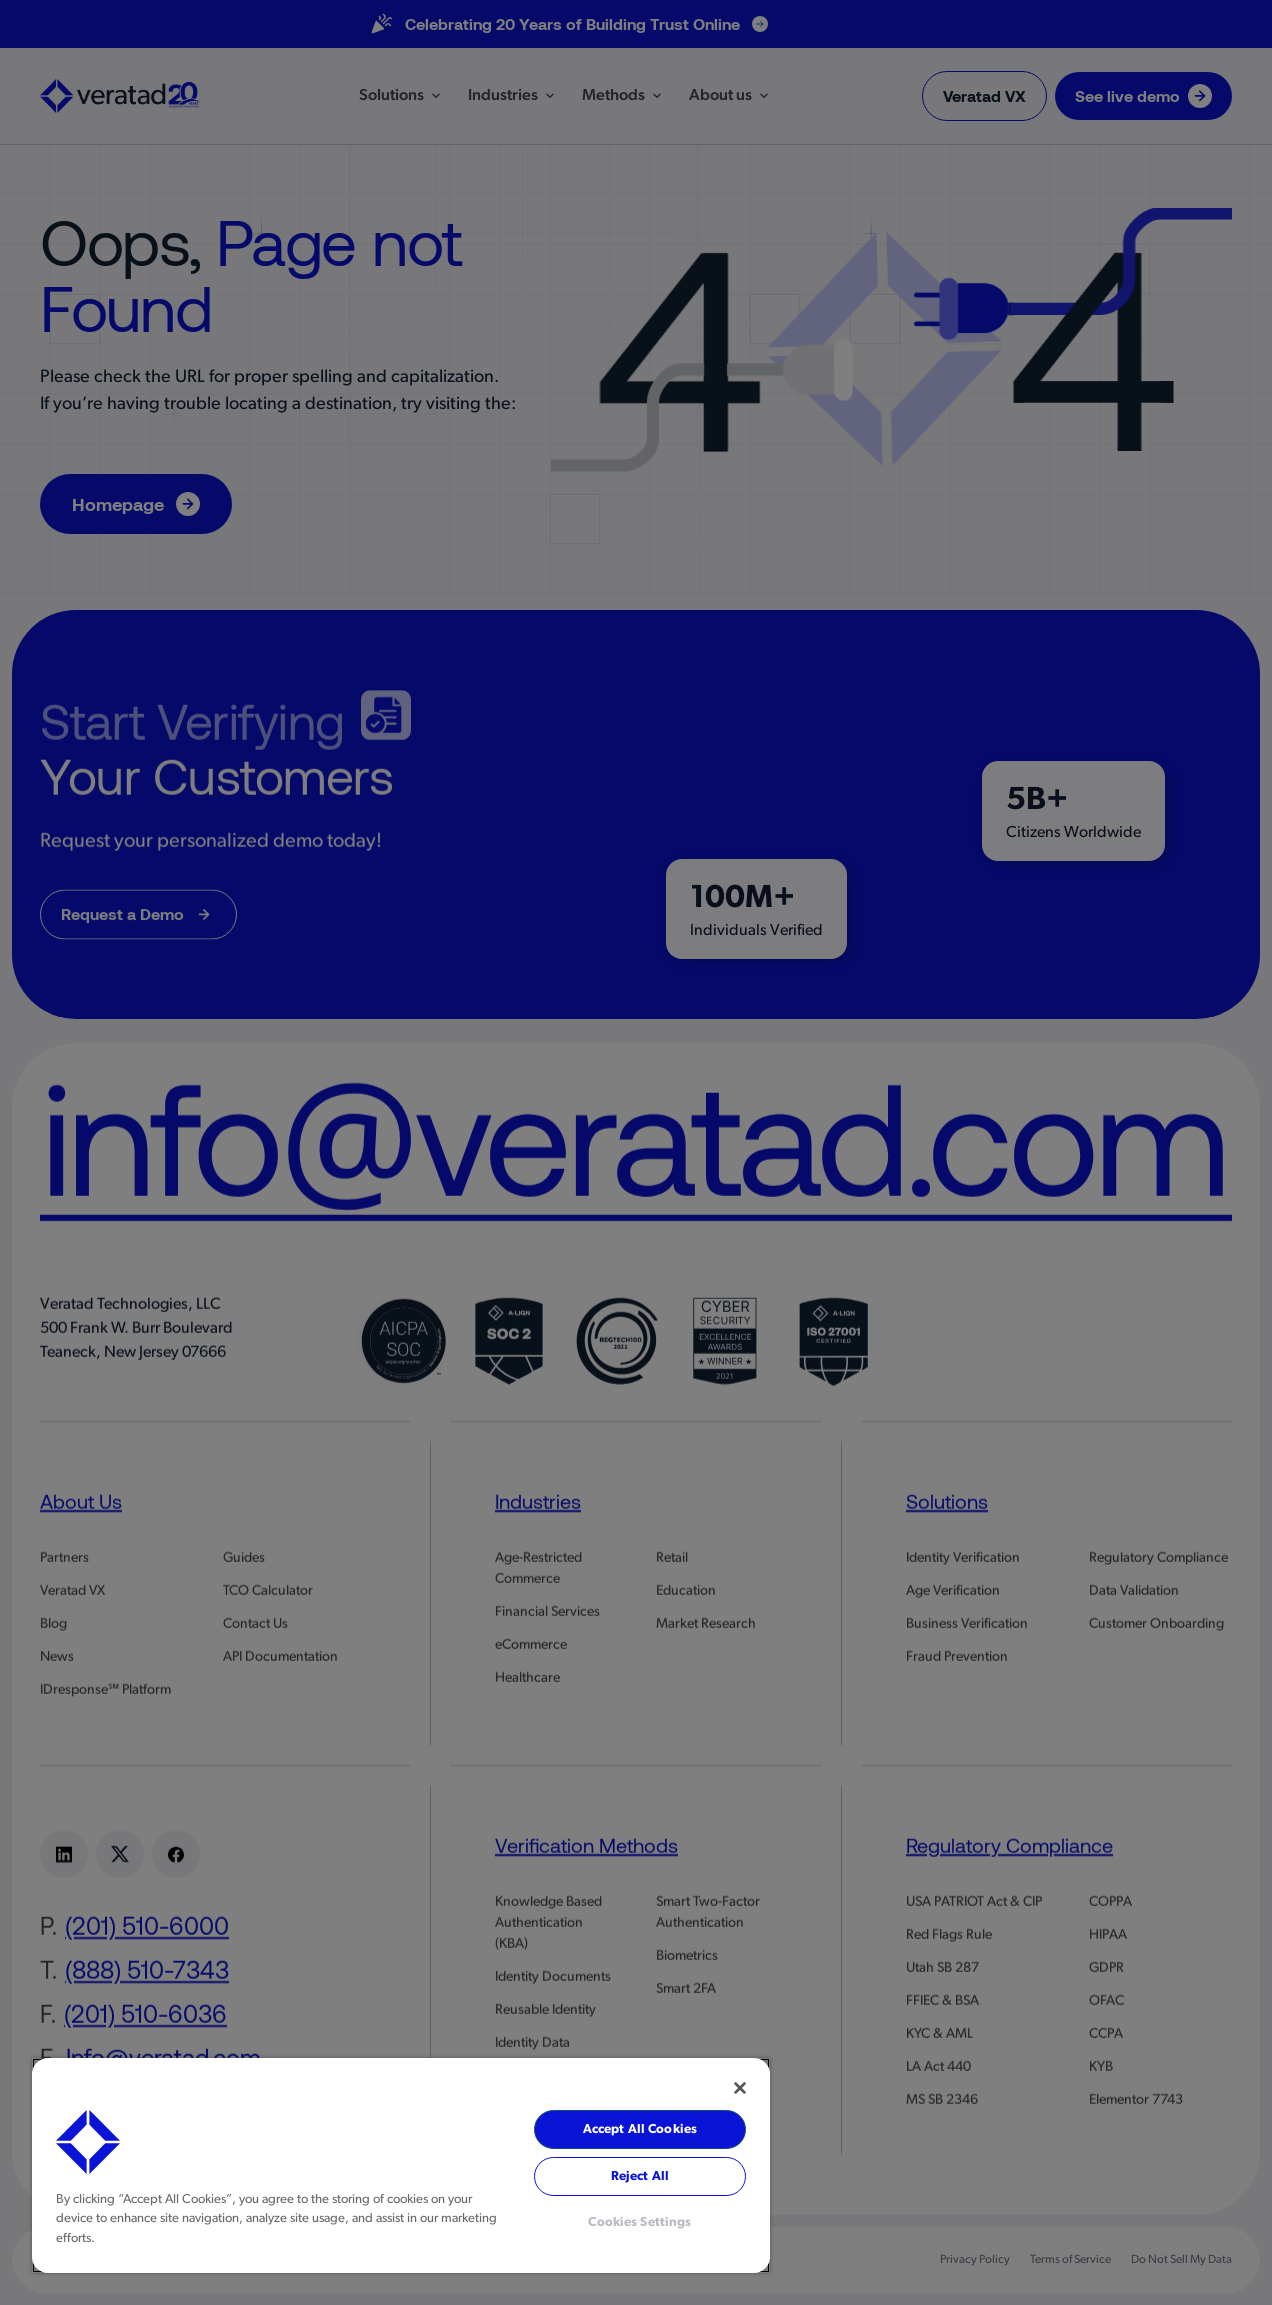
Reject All (640, 2176)
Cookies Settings (639, 2222)
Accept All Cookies (640, 2129)
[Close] (740, 2088)
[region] (401, 2165)
